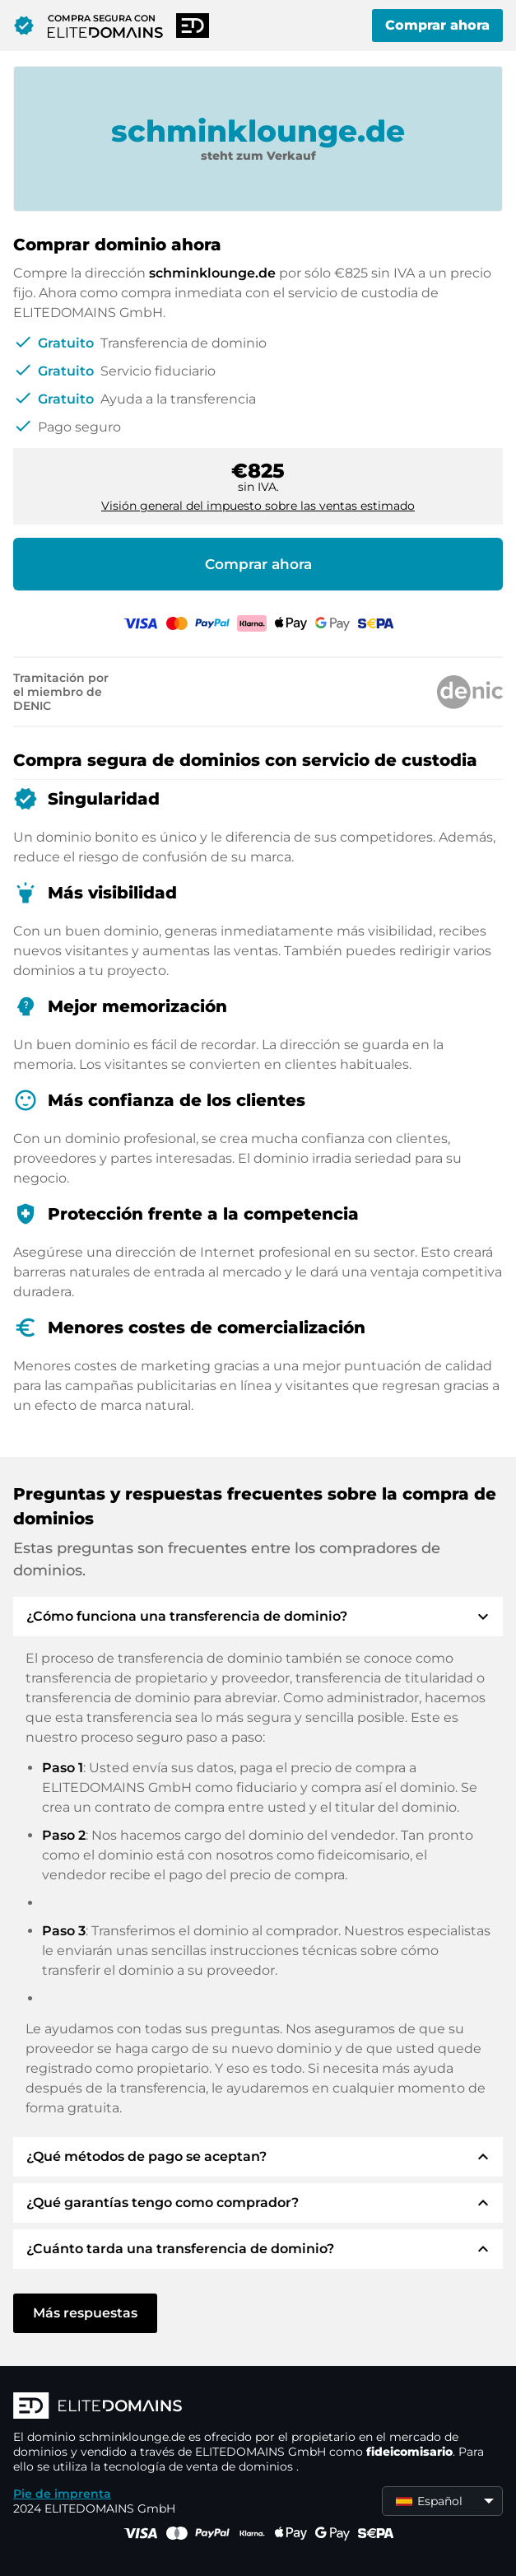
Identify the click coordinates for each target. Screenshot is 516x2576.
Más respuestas (85, 2313)
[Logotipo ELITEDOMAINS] (258, 2407)
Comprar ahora (437, 25)
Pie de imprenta (62, 2493)
